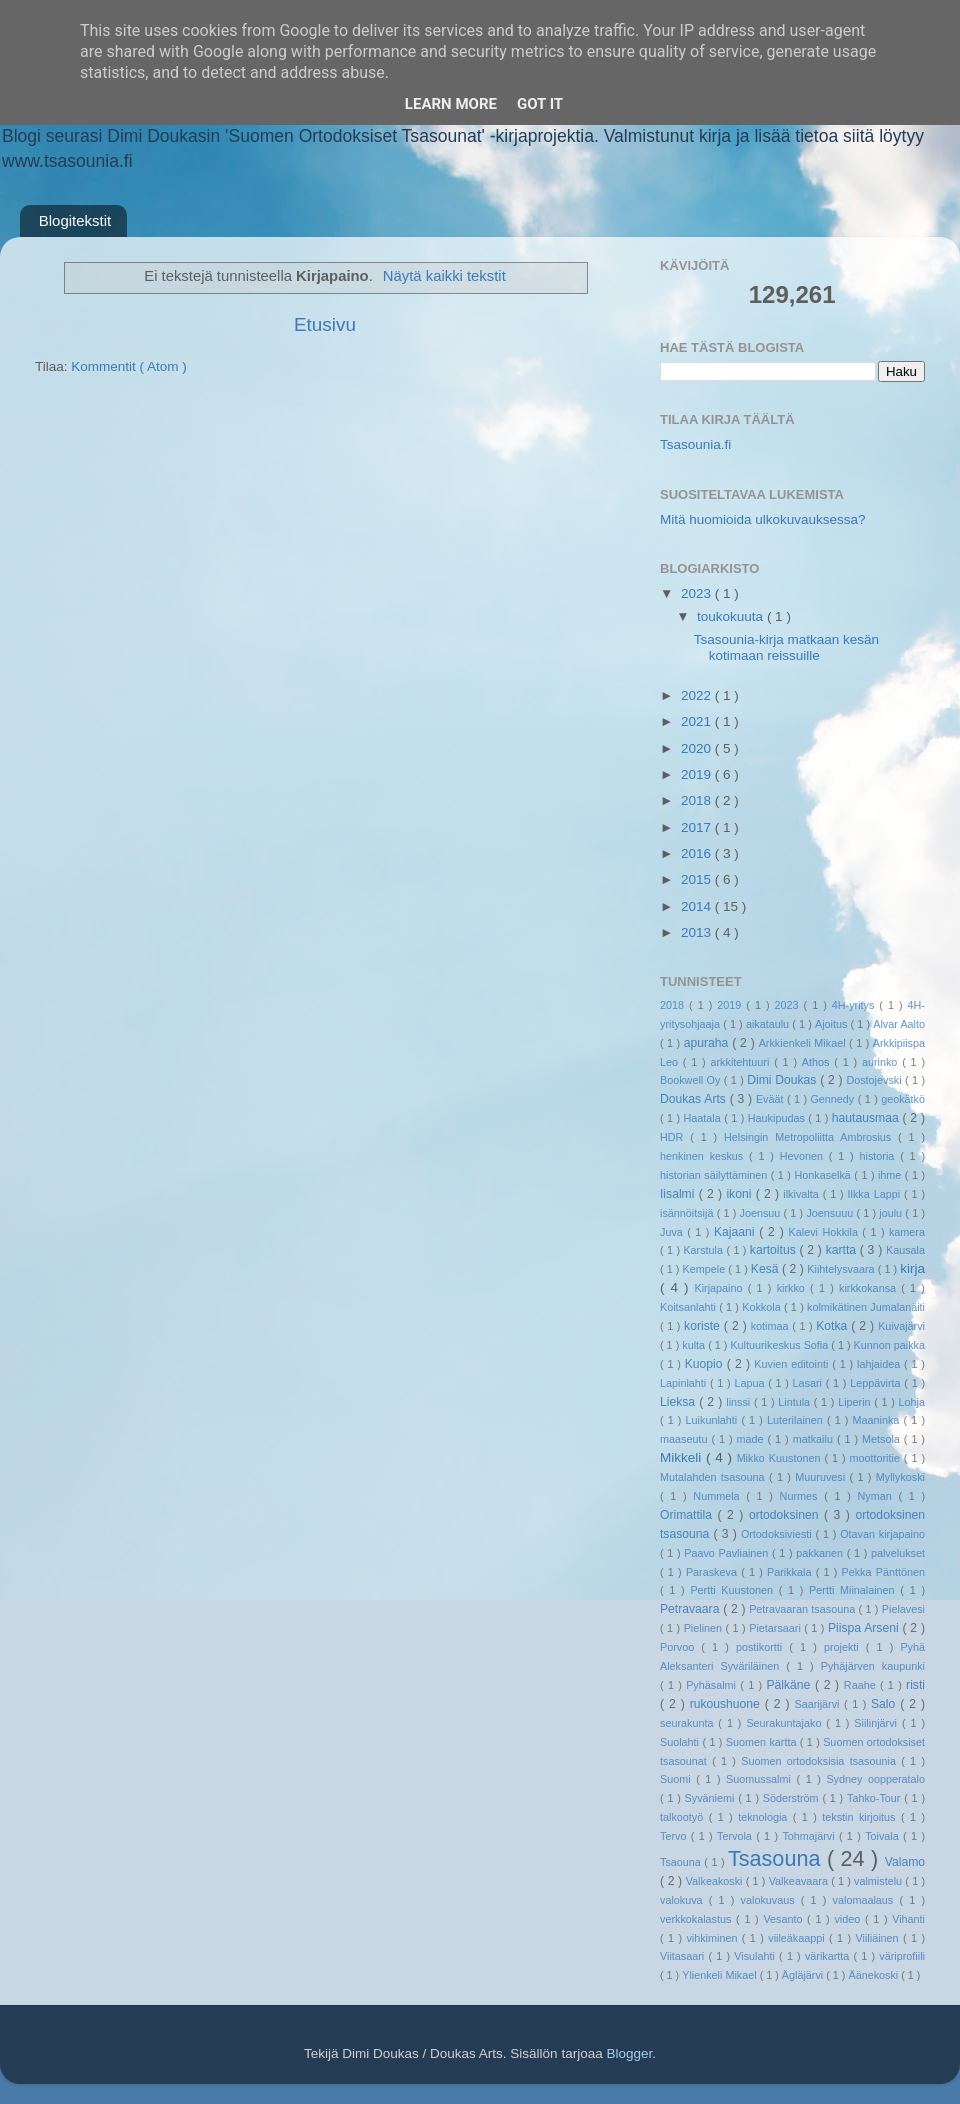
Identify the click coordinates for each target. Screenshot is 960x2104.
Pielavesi (903, 1609)
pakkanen (821, 1553)
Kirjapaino (720, 1288)
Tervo (675, 1836)
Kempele (706, 1269)
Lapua (751, 1383)
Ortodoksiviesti (778, 1534)
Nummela (719, 1496)
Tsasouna (777, 1858)
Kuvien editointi (793, 1364)
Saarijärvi (820, 1704)
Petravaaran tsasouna (803, 1609)
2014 (698, 906)
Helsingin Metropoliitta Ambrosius (811, 1137)
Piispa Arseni (865, 1628)
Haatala (704, 1118)
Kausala (905, 1250)
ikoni (740, 1194)
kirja (912, 1268)
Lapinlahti (685, 1383)
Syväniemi (712, 1798)
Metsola (883, 1439)
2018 (698, 800)
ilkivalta (802, 1194)
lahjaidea (880, 1364)
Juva (673, 1232)
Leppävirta (877, 1383)
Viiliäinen (879, 1938)
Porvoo (680, 1647)
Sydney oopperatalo (875, 1779)
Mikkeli (683, 1457)
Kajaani (736, 1232)
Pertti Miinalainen (854, 1590)
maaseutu (685, 1439)
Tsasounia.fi (695, 444)
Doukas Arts (695, 1099)
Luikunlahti (714, 1420)
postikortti (762, 1647)
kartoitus (775, 1250)
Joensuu (762, 1213)
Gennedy (833, 1099)
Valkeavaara (800, 1881)
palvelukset (898, 1553)
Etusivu (325, 324)
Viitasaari (684, 1956)
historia (879, 1156)
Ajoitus (833, 1024)
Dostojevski (875, 1080)
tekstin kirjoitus (861, 1817)
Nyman (877, 1496)
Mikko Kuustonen (781, 1458)
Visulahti (756, 1956)
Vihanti (908, 1919)
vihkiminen (713, 1938)
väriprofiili (902, 1956)
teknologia (765, 1817)
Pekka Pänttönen (883, 1572)
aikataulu (769, 1024)
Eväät (771, 1099)
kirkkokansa (870, 1288)
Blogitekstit (75, 220)
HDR (675, 1137)
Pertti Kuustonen (734, 1590)
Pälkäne (790, 1685)
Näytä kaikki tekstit (444, 276)
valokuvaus (771, 1900)
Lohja (912, 1402)
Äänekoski (874, 1975)
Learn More (451, 104)
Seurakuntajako (786, 1723)
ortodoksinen (786, 1515)
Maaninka (878, 1420)
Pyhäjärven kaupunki (873, 1666)
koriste (704, 1326)
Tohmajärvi (810, 1836)
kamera (907, 1232)
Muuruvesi (822, 1477)
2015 (698, 879)
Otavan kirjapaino (882, 1534)
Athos (818, 1062)
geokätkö (903, 1099)
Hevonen (804, 1156)
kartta (843, 1250)
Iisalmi (679, 1194)
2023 (698, 593)
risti (915, 1685)
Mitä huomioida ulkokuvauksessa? (763, 519)
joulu (892, 1213)
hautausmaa (867, 1118)
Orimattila (688, 1515)
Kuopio (706, 1364)
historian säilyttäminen (715, 1175)
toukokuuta (732, 616)
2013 (698, 932)
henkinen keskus (704, 1156)
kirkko (793, 1288)
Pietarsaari (776, 1628)
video (849, 1919)
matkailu (815, 1439)
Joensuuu (831, 1213)
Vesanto (785, 1919)
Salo (885, 1704)
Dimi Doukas (783, 1080)
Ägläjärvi (804, 1975)
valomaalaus (866, 1900)
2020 (698, 748)
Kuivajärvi (901, 1326)
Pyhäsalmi (713, 1685)
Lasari (809, 1383)
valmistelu (879, 1881)
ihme (891, 1175)
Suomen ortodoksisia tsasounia (821, 1761)
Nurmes (802, 1496)
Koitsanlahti (689, 1307)
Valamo (905, 1862)
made (752, 1439)
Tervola (736, 1836)
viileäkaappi (798, 1938)
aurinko (882, 1062)
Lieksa (679, 1402)
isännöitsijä (688, 1213)
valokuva (684, 1900)
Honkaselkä (824, 1175)
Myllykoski (900, 1477)
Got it (540, 104)
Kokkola (763, 1307)
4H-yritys (856, 1005)
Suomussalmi (761, 1779)
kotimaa (771, 1326)
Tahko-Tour (875, 1798)
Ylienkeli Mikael (720, 1975)
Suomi (678, 1779)
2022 (698, 695)
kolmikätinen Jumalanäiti (866, 1307)
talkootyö (684, 1817)
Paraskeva (713, 1572)
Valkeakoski (716, 1881)
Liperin (856, 1402)
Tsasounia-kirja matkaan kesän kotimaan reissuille (786, 647)
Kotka (833, 1326)
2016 (698, 853)
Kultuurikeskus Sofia (780, 1345)
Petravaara (691, 1609)
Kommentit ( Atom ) (129, 366)
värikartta (829, 1956)
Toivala (884, 1836)
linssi (740, 1402)
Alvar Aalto (899, 1024)
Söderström (793, 1798)
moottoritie (876, 1458)
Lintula (796, 1402)
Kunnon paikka (889, 1345)
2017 (698, 827)
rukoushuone (727, 1704)
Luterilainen (797, 1420)
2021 (698, 721)
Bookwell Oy (692, 1080)
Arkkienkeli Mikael (804, 1043)
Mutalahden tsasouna (714, 1477)
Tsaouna (682, 1862)
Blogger (629, 2053)
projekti (845, 1647)
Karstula (704, 1250)
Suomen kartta (763, 1742)
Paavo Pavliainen (728, 1553)
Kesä (766, 1269)
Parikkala (791, 1572)
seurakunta (689, 1723)
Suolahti (681, 1742)
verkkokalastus (698, 1919)
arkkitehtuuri (743, 1062)
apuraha (708, 1043)
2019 (698, 774)
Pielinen (705, 1628)
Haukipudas (778, 1118)
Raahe (862, 1685)
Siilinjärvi (878, 1723)
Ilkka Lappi (876, 1194)
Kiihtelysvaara (842, 1269)
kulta (695, 1345)
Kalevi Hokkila (826, 1232)
